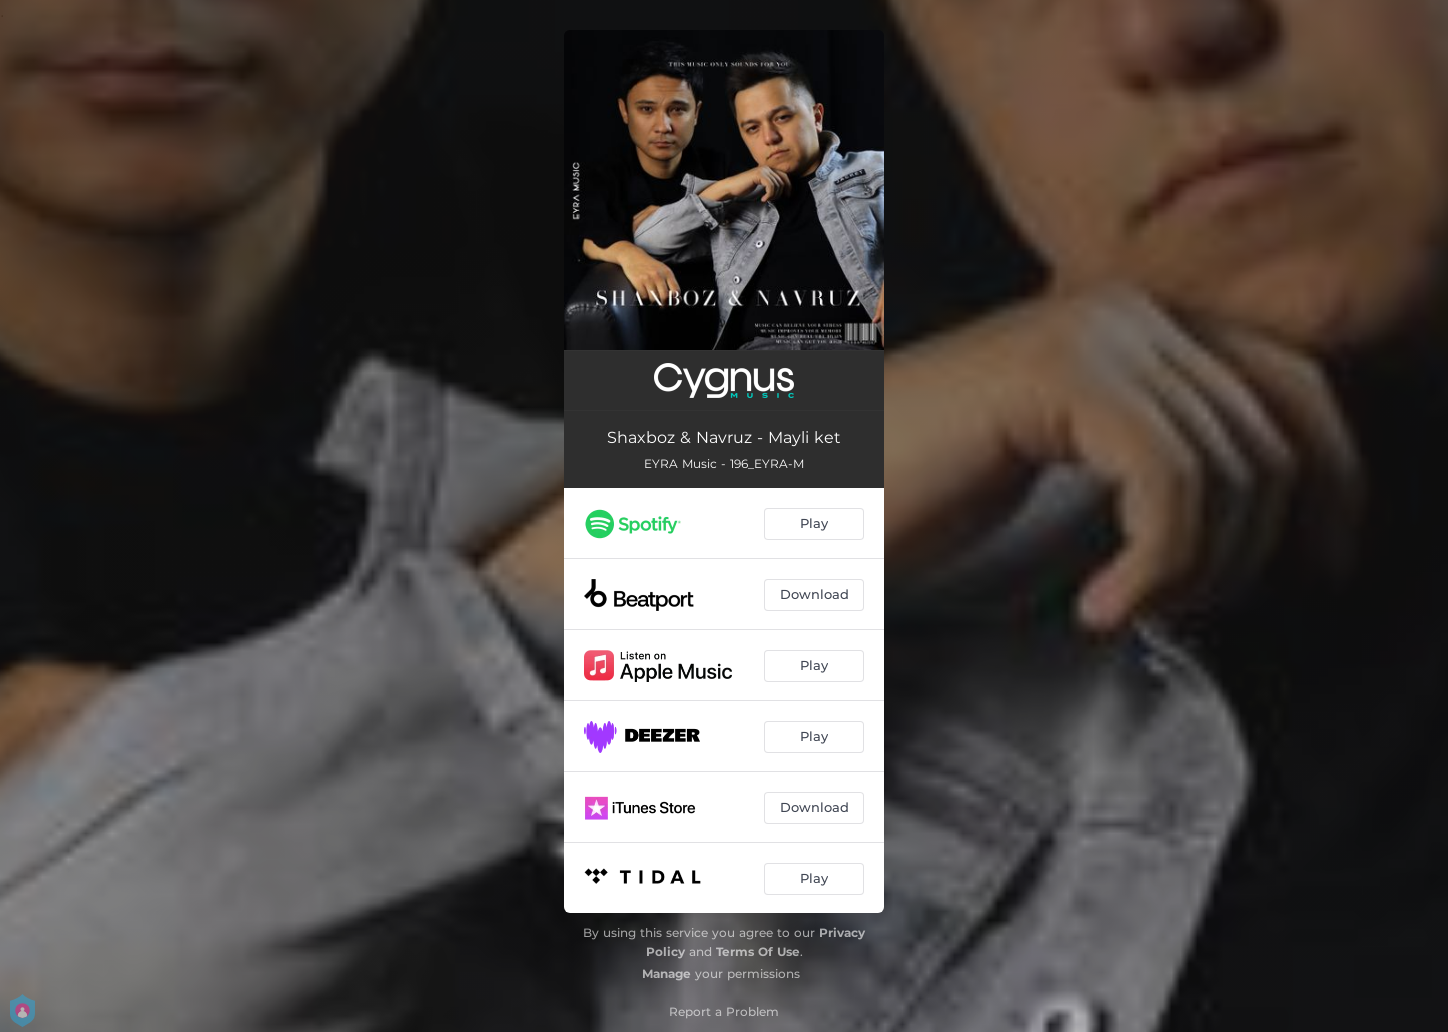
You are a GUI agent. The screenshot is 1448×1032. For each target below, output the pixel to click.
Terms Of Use (758, 951)
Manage (666, 973)
